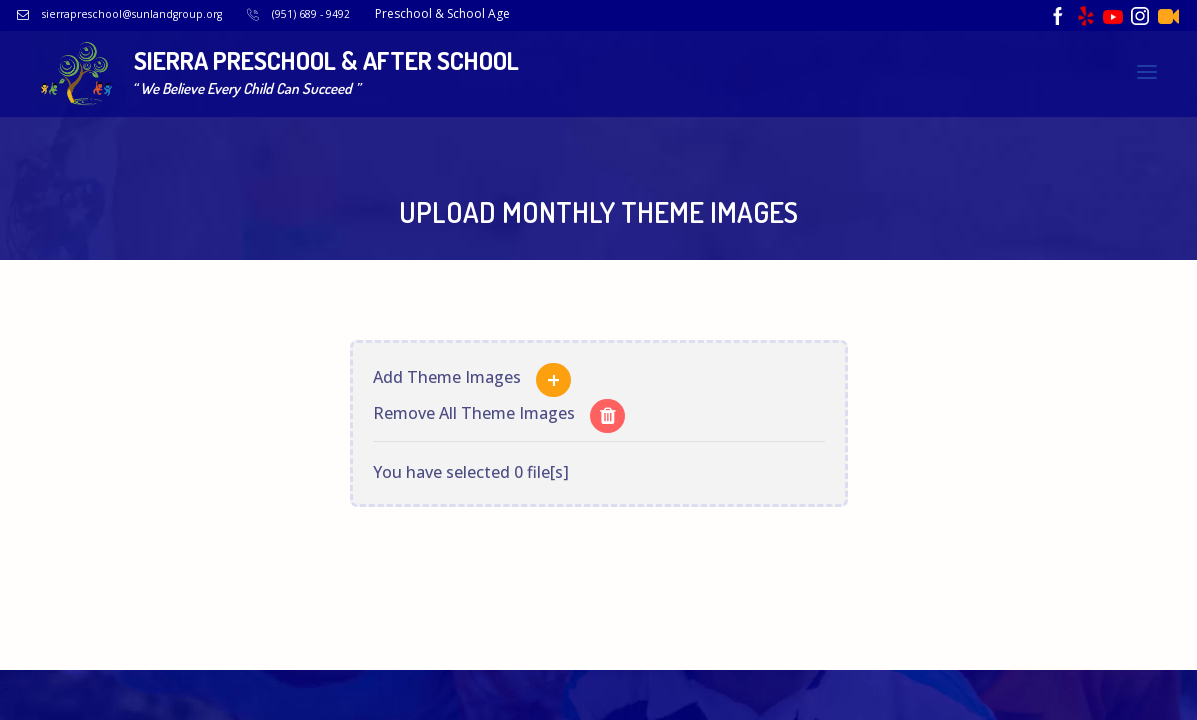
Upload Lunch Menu (787, 92)
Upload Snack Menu (932, 92)
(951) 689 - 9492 (365, 13)
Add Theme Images (447, 367)
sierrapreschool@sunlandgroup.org (167, 13)
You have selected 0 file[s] (471, 462)
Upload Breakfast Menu (630, 92)
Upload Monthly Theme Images (863, 118)
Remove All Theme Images (474, 403)
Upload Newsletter (1079, 92)
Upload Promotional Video (1061, 118)
